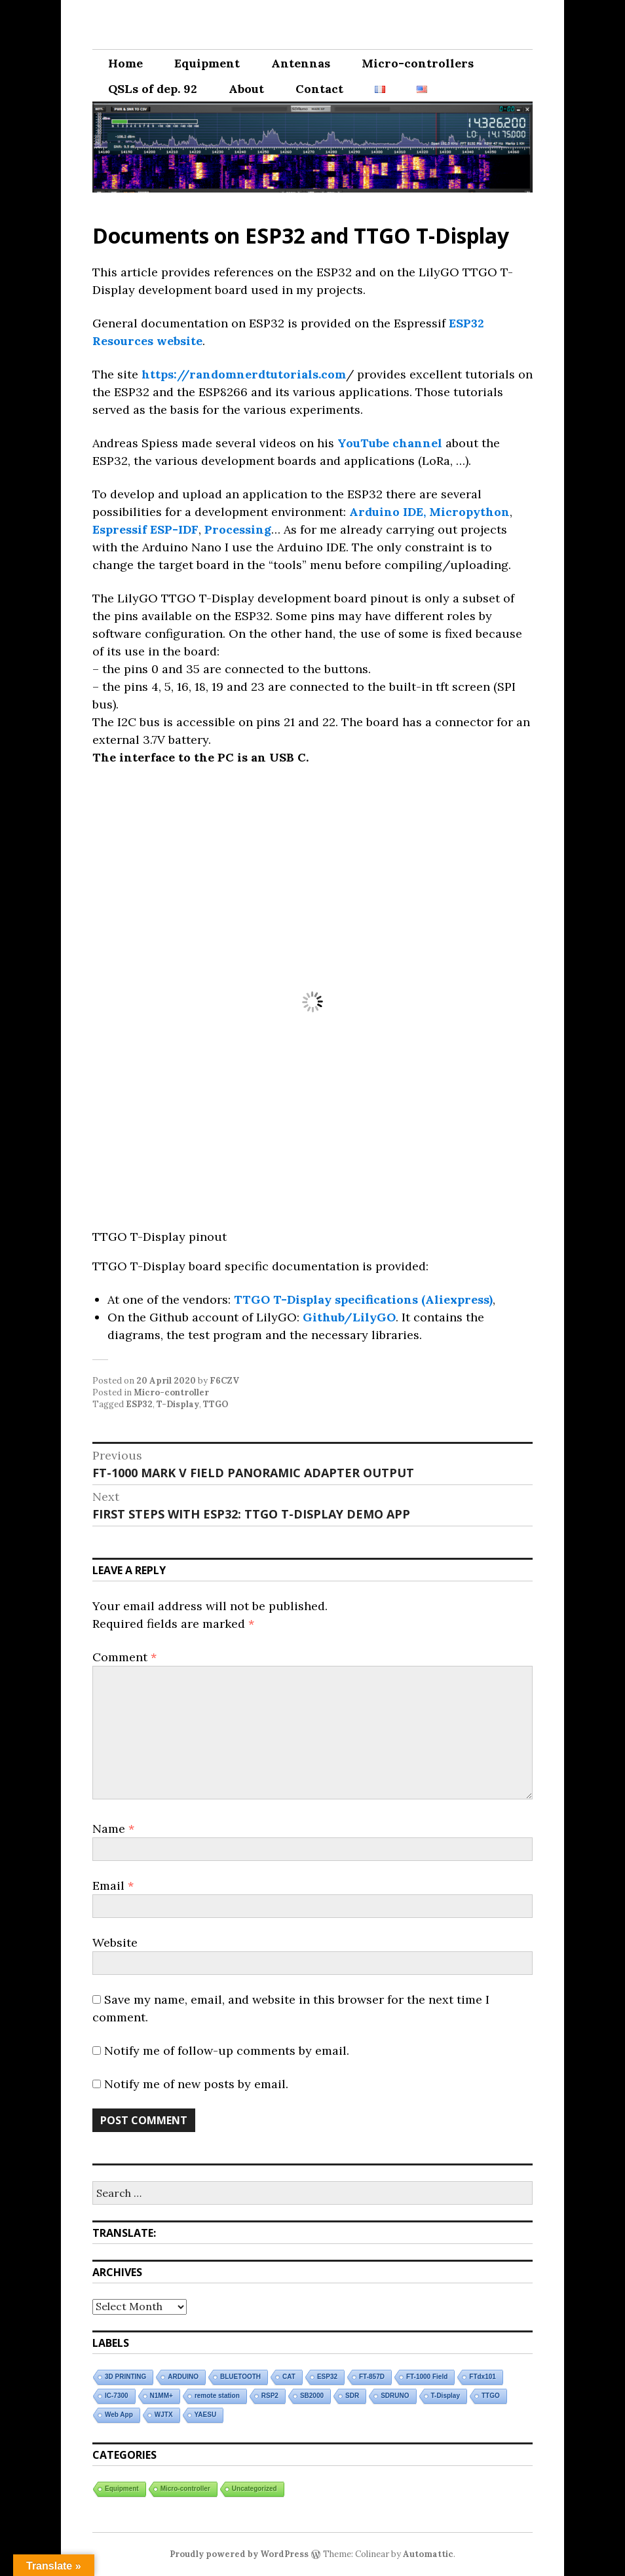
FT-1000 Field (426, 2376)
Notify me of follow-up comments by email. (226, 2050)
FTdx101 (482, 2376)
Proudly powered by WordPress (239, 2554)
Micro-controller (171, 1392)
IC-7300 (116, 2395)
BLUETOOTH (240, 2376)
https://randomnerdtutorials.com (244, 374)
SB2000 (312, 2395)
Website (115, 1942)
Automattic (428, 2554)
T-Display (178, 1404)
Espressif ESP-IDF (145, 529)
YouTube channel (389, 443)
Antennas (300, 63)
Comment (124, 1657)
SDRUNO (395, 2395)
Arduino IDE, (387, 511)
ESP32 (139, 1404)
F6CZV (224, 1380)
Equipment (207, 63)
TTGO (216, 1404)
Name (113, 1828)
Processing (237, 529)
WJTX (164, 2414)
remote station (217, 2395)
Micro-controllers (418, 63)
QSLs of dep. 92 (152, 88)
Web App (119, 2414)
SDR (352, 2395)
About (246, 88)
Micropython (469, 511)
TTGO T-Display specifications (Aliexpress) (362, 1299)
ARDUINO (183, 2376)
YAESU (206, 2414)
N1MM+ (161, 2395)
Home (125, 63)
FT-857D (372, 2376)
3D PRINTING (125, 2376)
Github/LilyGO (349, 1317)
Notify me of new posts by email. (196, 2083)
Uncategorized (254, 2488)
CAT (288, 2376)
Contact (319, 88)
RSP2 (269, 2395)
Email (113, 1885)
